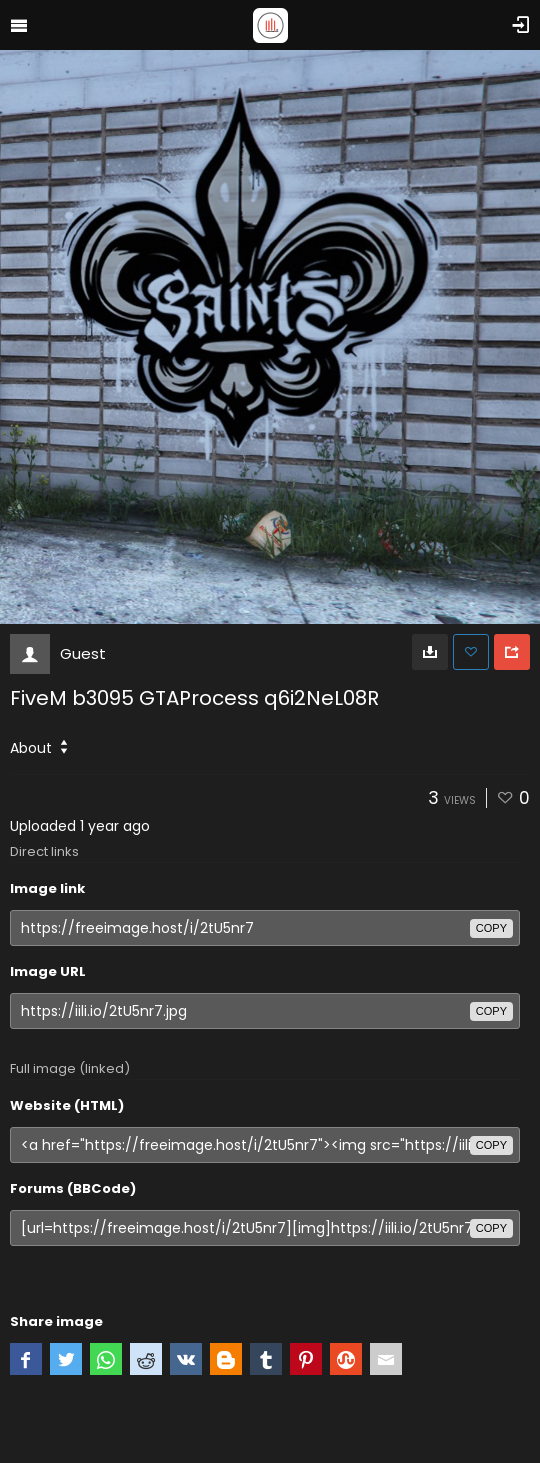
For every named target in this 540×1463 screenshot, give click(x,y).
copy (491, 928)
